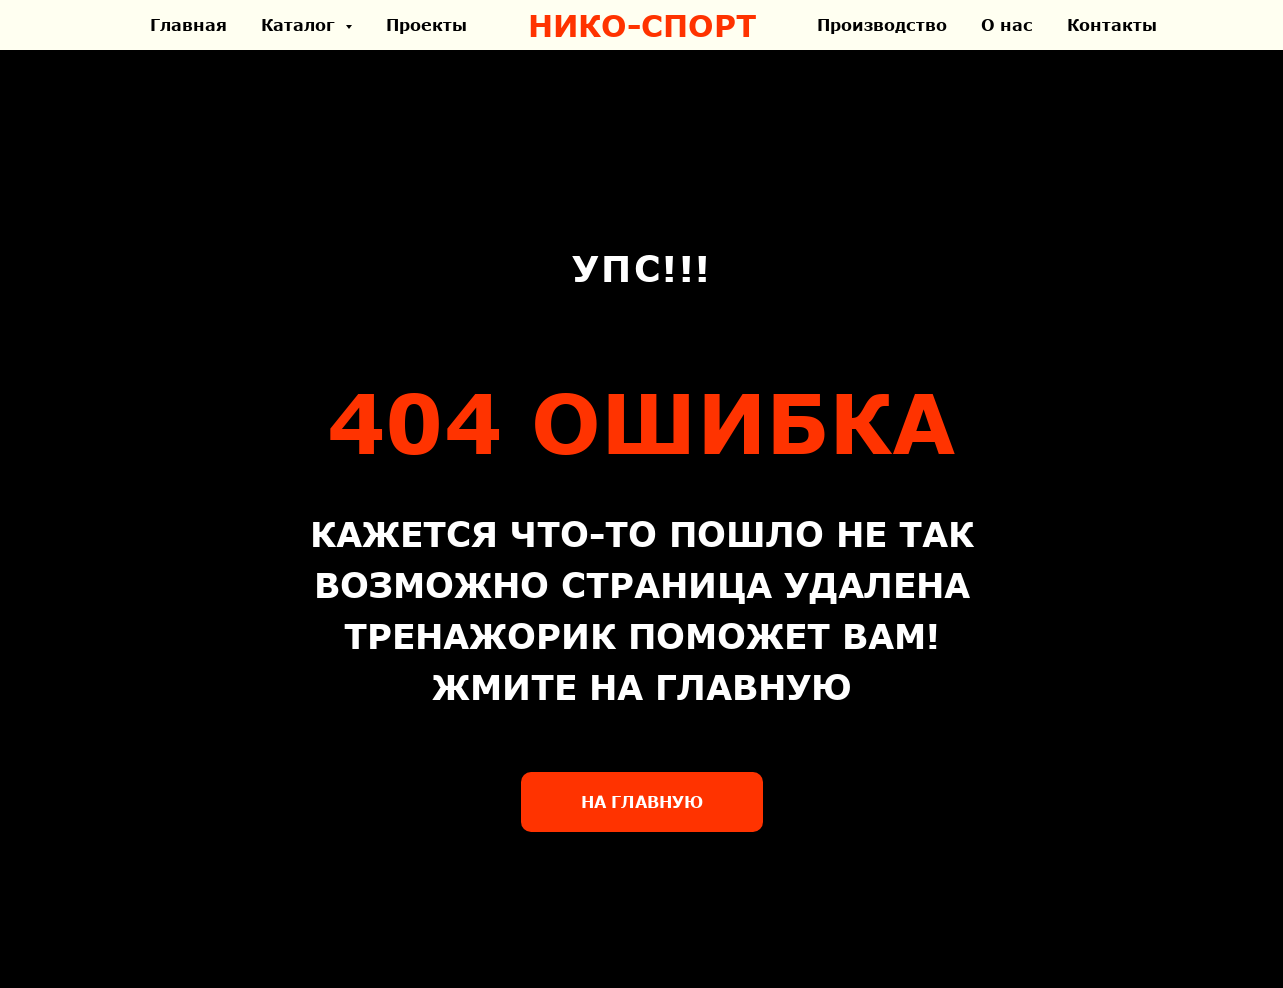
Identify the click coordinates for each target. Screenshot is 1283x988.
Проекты (426, 24)
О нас (1007, 24)
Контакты (1112, 24)
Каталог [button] (300, 24)
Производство (882, 24)
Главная (188, 24)
